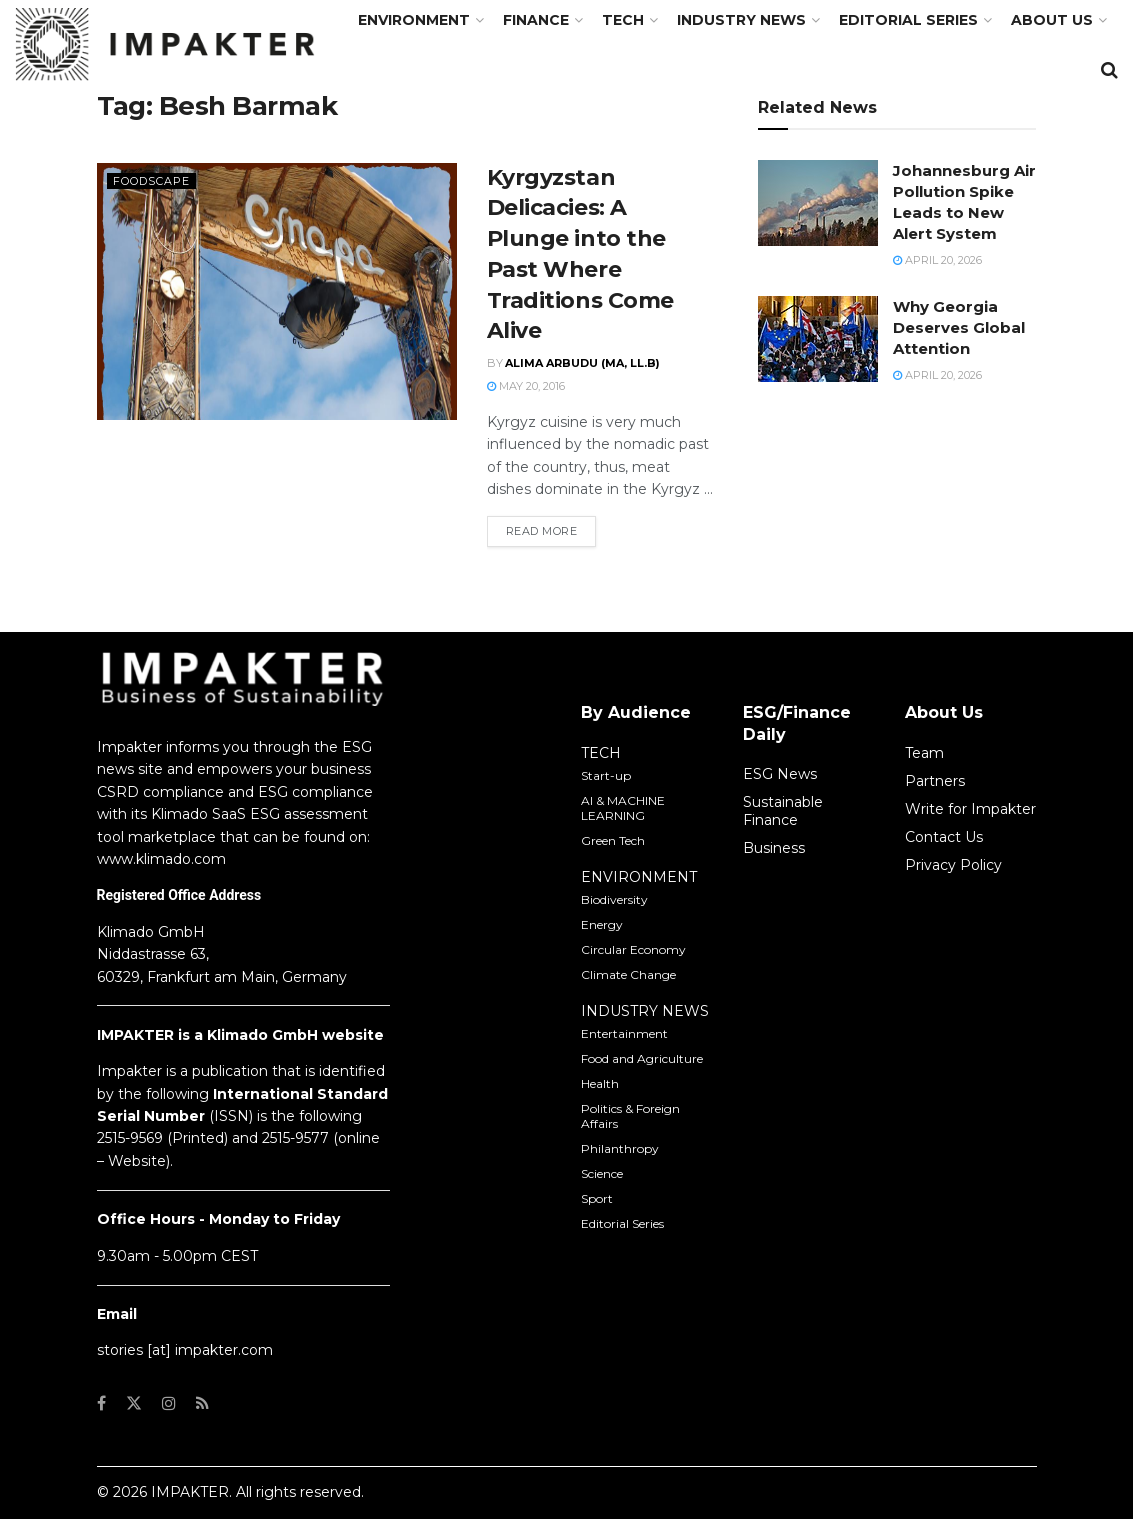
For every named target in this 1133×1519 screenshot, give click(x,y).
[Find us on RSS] (202, 1403)
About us (1052, 20)
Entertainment (624, 1033)
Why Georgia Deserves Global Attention (959, 327)
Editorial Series (908, 20)
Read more (551, 530)
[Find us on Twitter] (134, 1403)
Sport (597, 1198)
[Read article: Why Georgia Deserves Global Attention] (818, 339)
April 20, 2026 (937, 260)
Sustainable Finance (783, 811)
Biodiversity (614, 899)
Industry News (741, 20)
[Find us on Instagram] (169, 1403)
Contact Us (944, 837)
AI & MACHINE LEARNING (623, 808)
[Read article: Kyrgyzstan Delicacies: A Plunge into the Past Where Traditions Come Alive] (277, 291)
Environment (414, 20)
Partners (935, 781)
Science (602, 1173)
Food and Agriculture (642, 1058)
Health (600, 1083)
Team (924, 753)
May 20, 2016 (526, 386)
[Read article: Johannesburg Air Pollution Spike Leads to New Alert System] (818, 203)
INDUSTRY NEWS (645, 1011)
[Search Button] (1109, 70)
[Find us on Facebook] (101, 1403)
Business (774, 848)
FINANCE (536, 20)
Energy (602, 924)
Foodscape (151, 181)
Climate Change (628, 974)
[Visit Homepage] (165, 45)
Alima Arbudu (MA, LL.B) (582, 363)
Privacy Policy (953, 865)
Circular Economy (633, 949)
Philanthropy (620, 1148)
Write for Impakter (970, 809)
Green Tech (613, 840)
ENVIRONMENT (639, 877)
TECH (623, 20)
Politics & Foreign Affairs (630, 1116)
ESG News (780, 774)
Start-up (606, 775)
